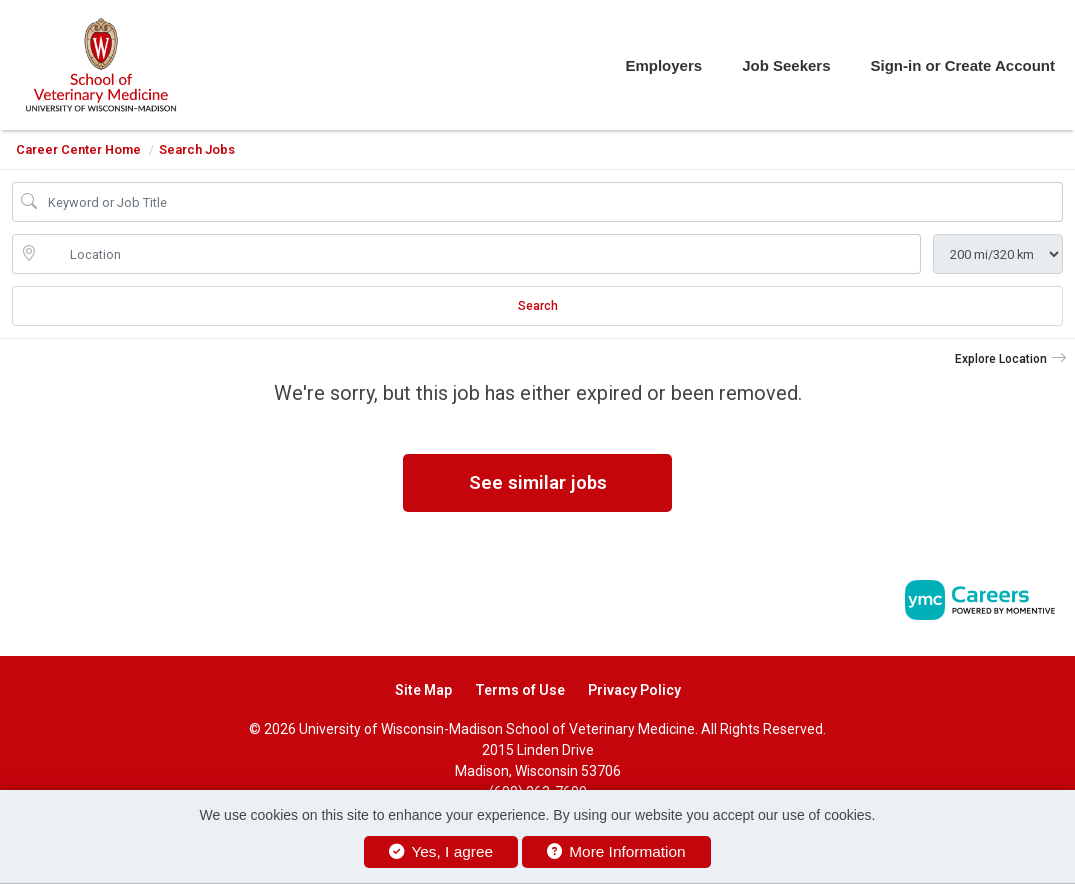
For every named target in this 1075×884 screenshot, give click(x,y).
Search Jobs (197, 149)
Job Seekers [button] (786, 65)
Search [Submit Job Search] (538, 306)
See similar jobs (538, 482)
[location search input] (480, 254)
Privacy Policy (634, 690)
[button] (1011, 359)
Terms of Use (520, 690)
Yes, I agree (441, 851)
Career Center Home (78, 149)
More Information (616, 851)
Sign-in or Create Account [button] (963, 65)
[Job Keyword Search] (551, 202)
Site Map (423, 690)
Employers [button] (663, 65)
